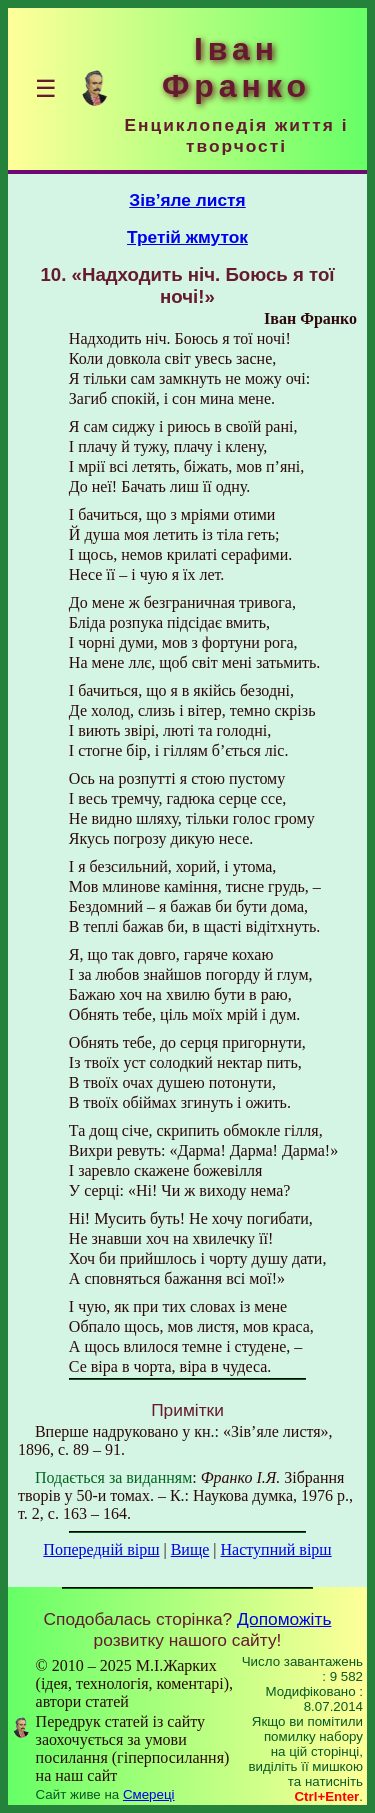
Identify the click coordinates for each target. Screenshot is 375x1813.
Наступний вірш (276, 1549)
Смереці (149, 1794)
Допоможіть (284, 1619)
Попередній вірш (101, 1549)
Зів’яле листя (187, 200)
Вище (190, 1549)
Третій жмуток (187, 237)
